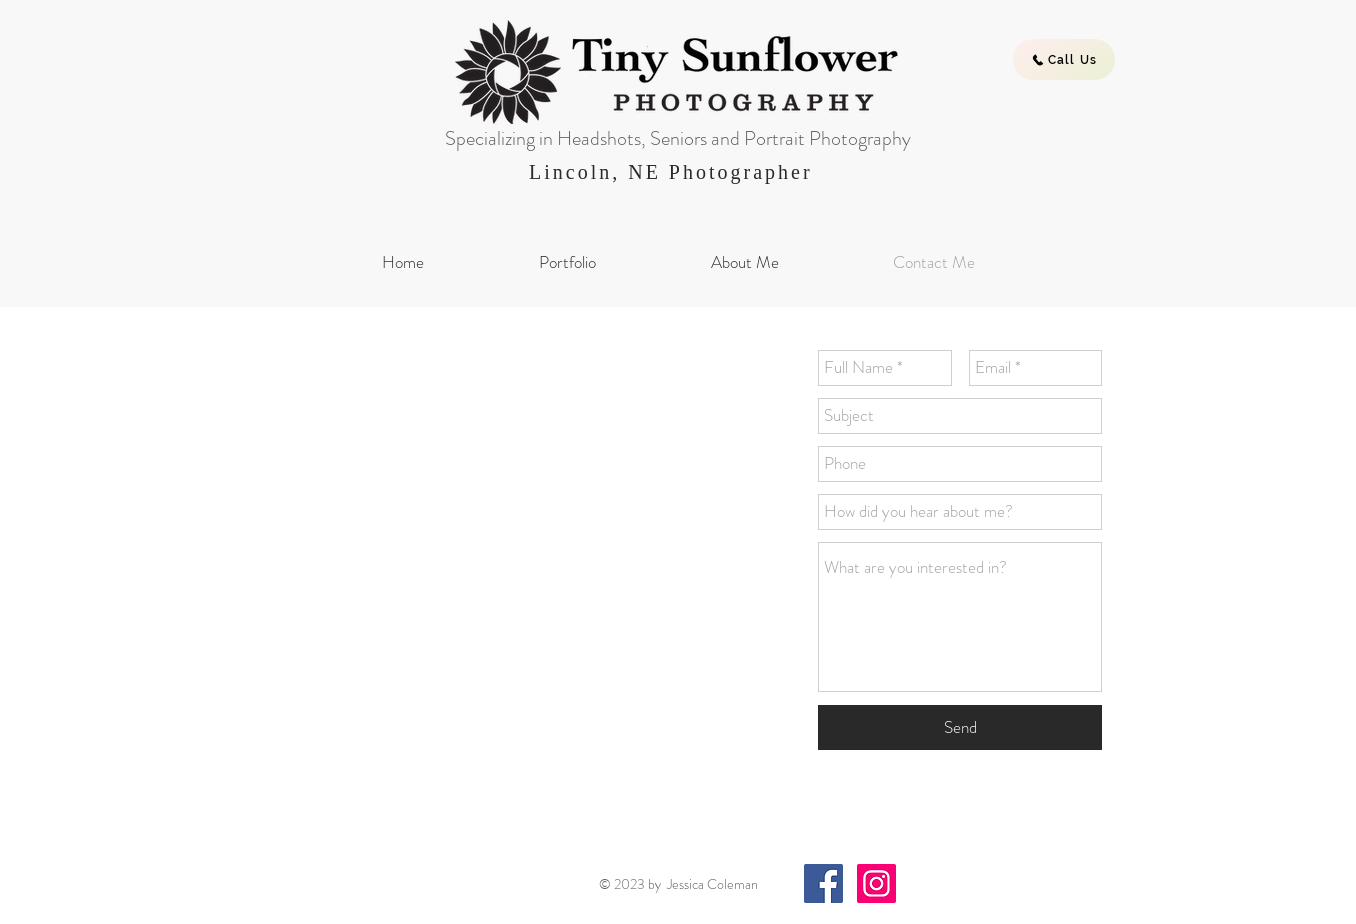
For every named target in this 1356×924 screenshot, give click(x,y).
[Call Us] (1064, 59)
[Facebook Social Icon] (823, 883)
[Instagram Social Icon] (876, 883)
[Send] (960, 727)
